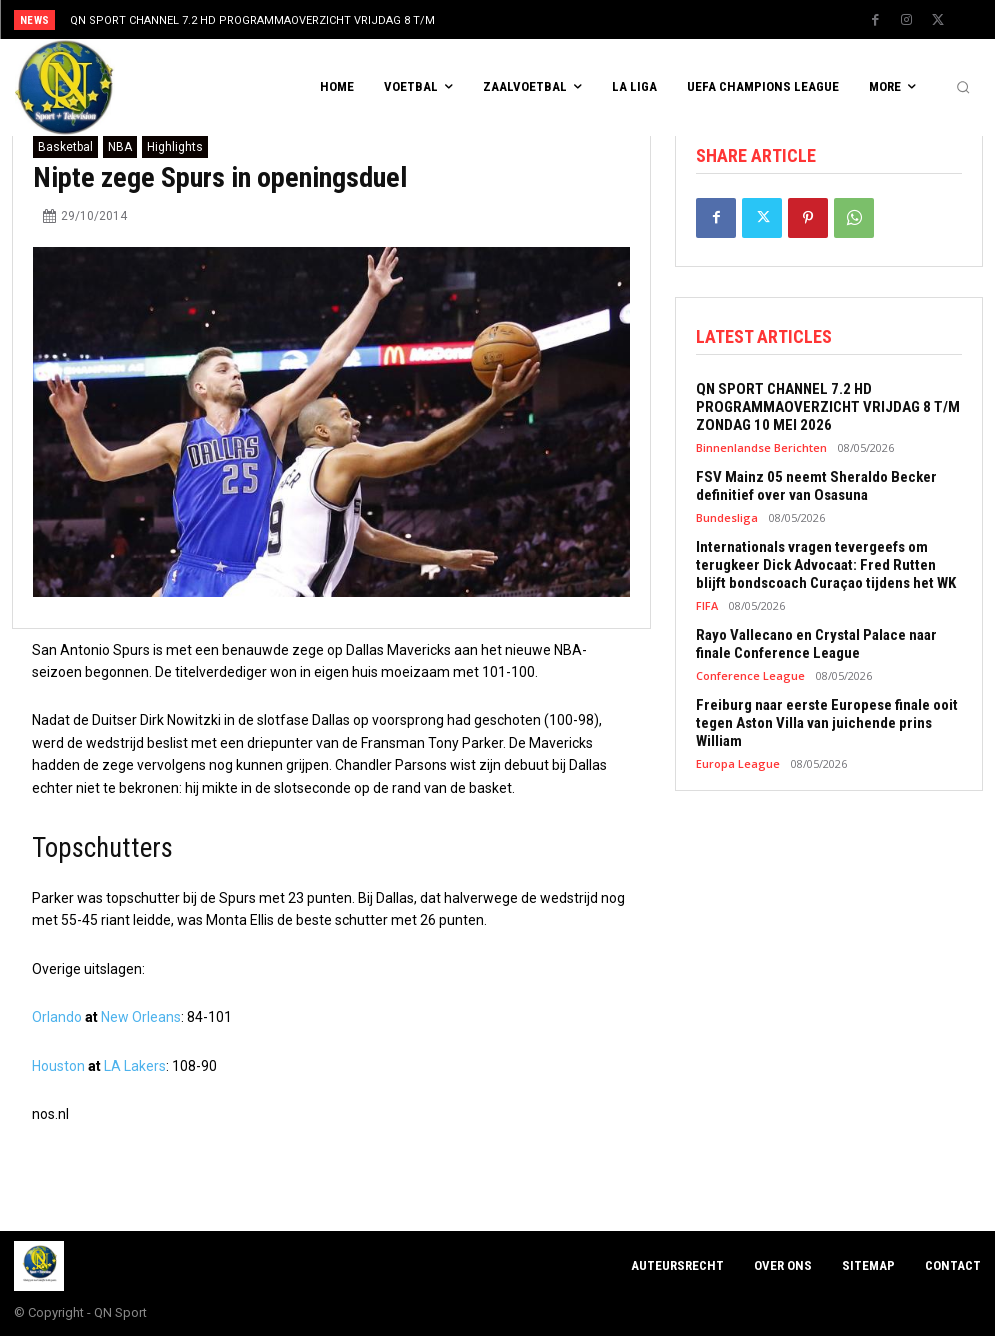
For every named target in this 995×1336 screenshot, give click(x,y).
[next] (553, 19)
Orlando (57, 1017)
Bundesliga (727, 517)
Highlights (175, 147)
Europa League (738, 763)
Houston (58, 1066)
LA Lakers (135, 1066)
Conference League (750, 675)
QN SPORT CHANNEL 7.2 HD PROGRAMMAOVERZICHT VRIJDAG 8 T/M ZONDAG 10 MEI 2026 (828, 407)
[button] (963, 88)
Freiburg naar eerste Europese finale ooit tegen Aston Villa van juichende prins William (827, 723)
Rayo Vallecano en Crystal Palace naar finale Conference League (816, 644)
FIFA (707, 605)
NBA (120, 147)
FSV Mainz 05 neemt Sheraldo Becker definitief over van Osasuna (816, 486)
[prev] (521, 19)
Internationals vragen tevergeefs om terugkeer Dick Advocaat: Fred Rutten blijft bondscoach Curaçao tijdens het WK (826, 565)
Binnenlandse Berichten (761, 447)
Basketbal (65, 147)
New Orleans (141, 1017)
